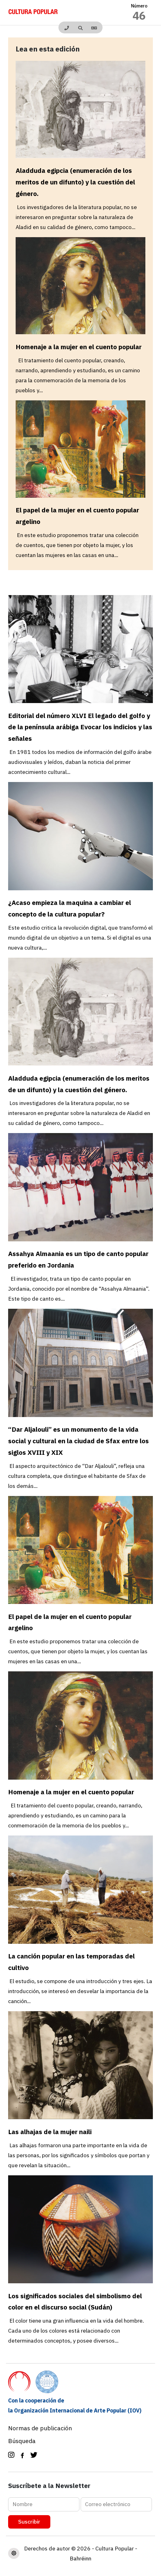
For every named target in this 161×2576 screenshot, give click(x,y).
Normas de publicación (40, 2428)
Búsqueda (22, 2441)
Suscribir (29, 2521)
